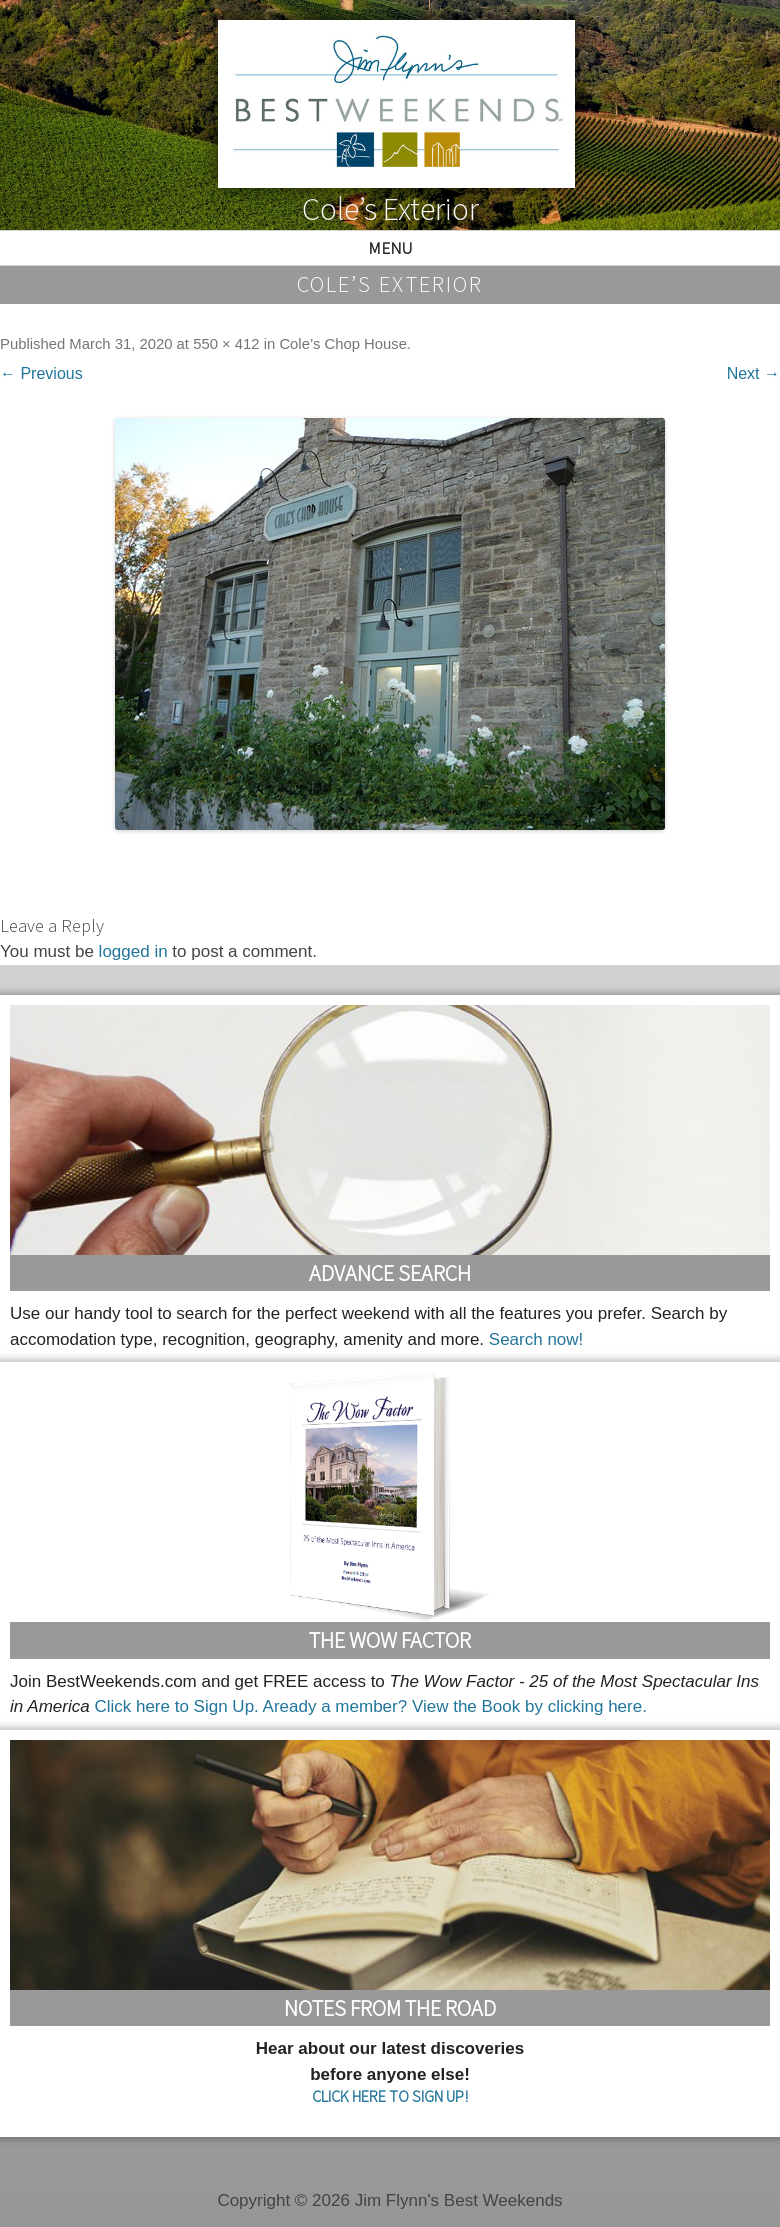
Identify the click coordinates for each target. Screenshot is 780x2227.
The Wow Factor (390, 1640)
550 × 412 (226, 344)
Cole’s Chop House (343, 344)
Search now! (536, 1339)
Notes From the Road (390, 2008)
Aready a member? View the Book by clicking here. (455, 1706)
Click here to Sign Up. (176, 1706)
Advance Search (390, 1273)
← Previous (41, 373)
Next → (753, 373)
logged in (133, 951)
